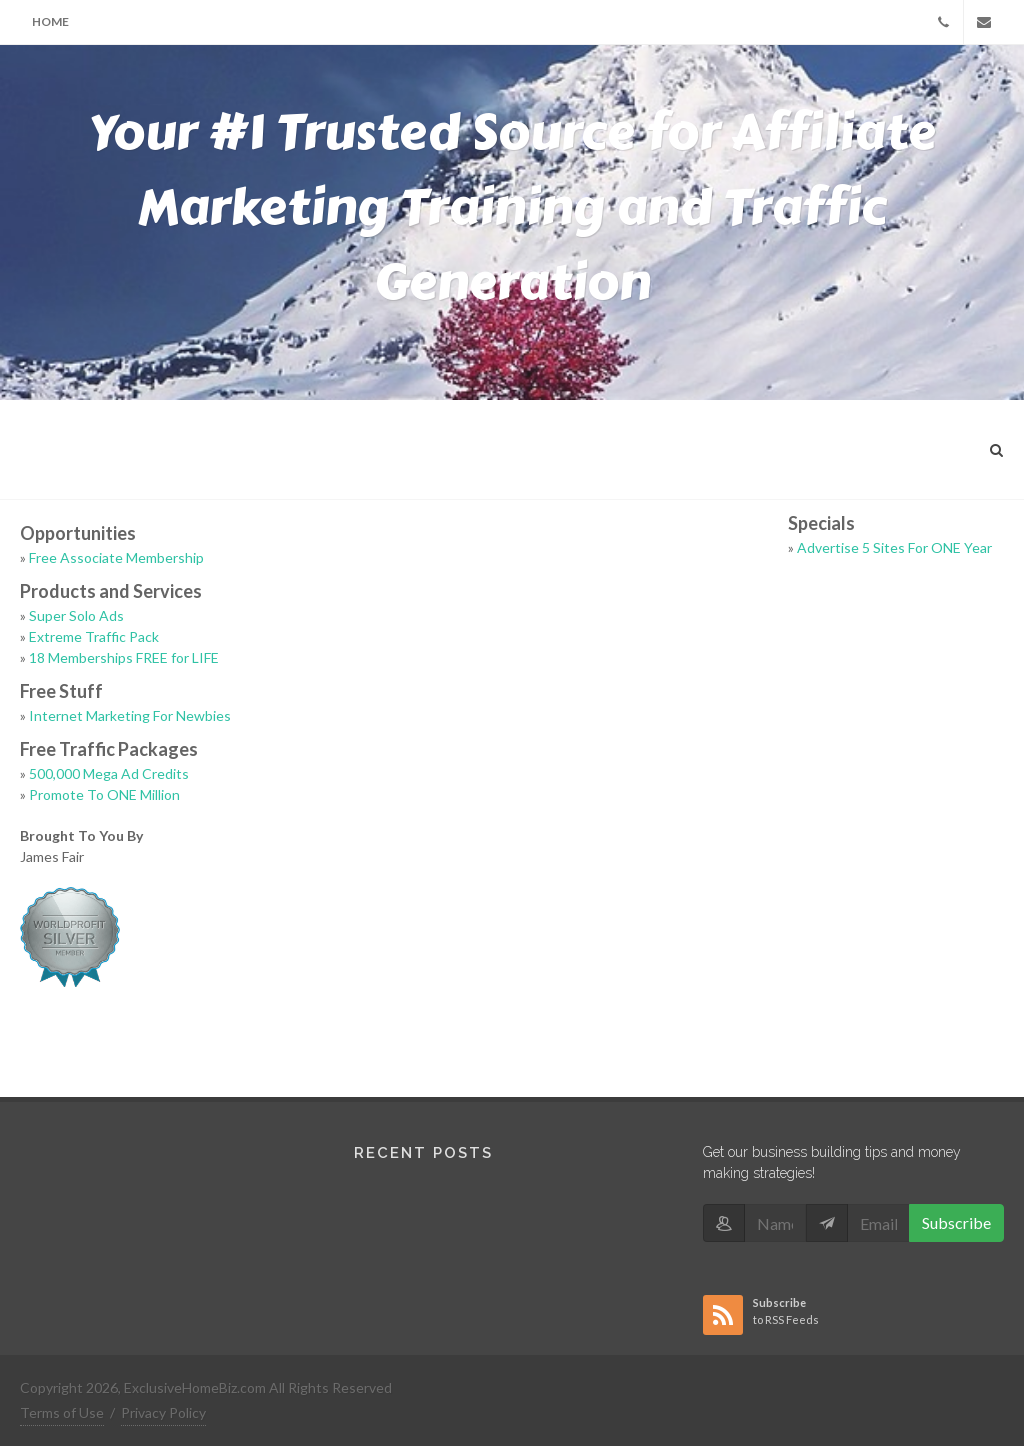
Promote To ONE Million (104, 794)
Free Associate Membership (116, 557)
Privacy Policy (163, 1412)
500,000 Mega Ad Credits (109, 773)
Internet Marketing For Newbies (130, 715)
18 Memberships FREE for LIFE (124, 657)
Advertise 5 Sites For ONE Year (894, 547)
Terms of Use (62, 1412)
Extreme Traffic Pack (94, 636)
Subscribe (956, 1222)
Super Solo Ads (76, 615)
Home (50, 21)
